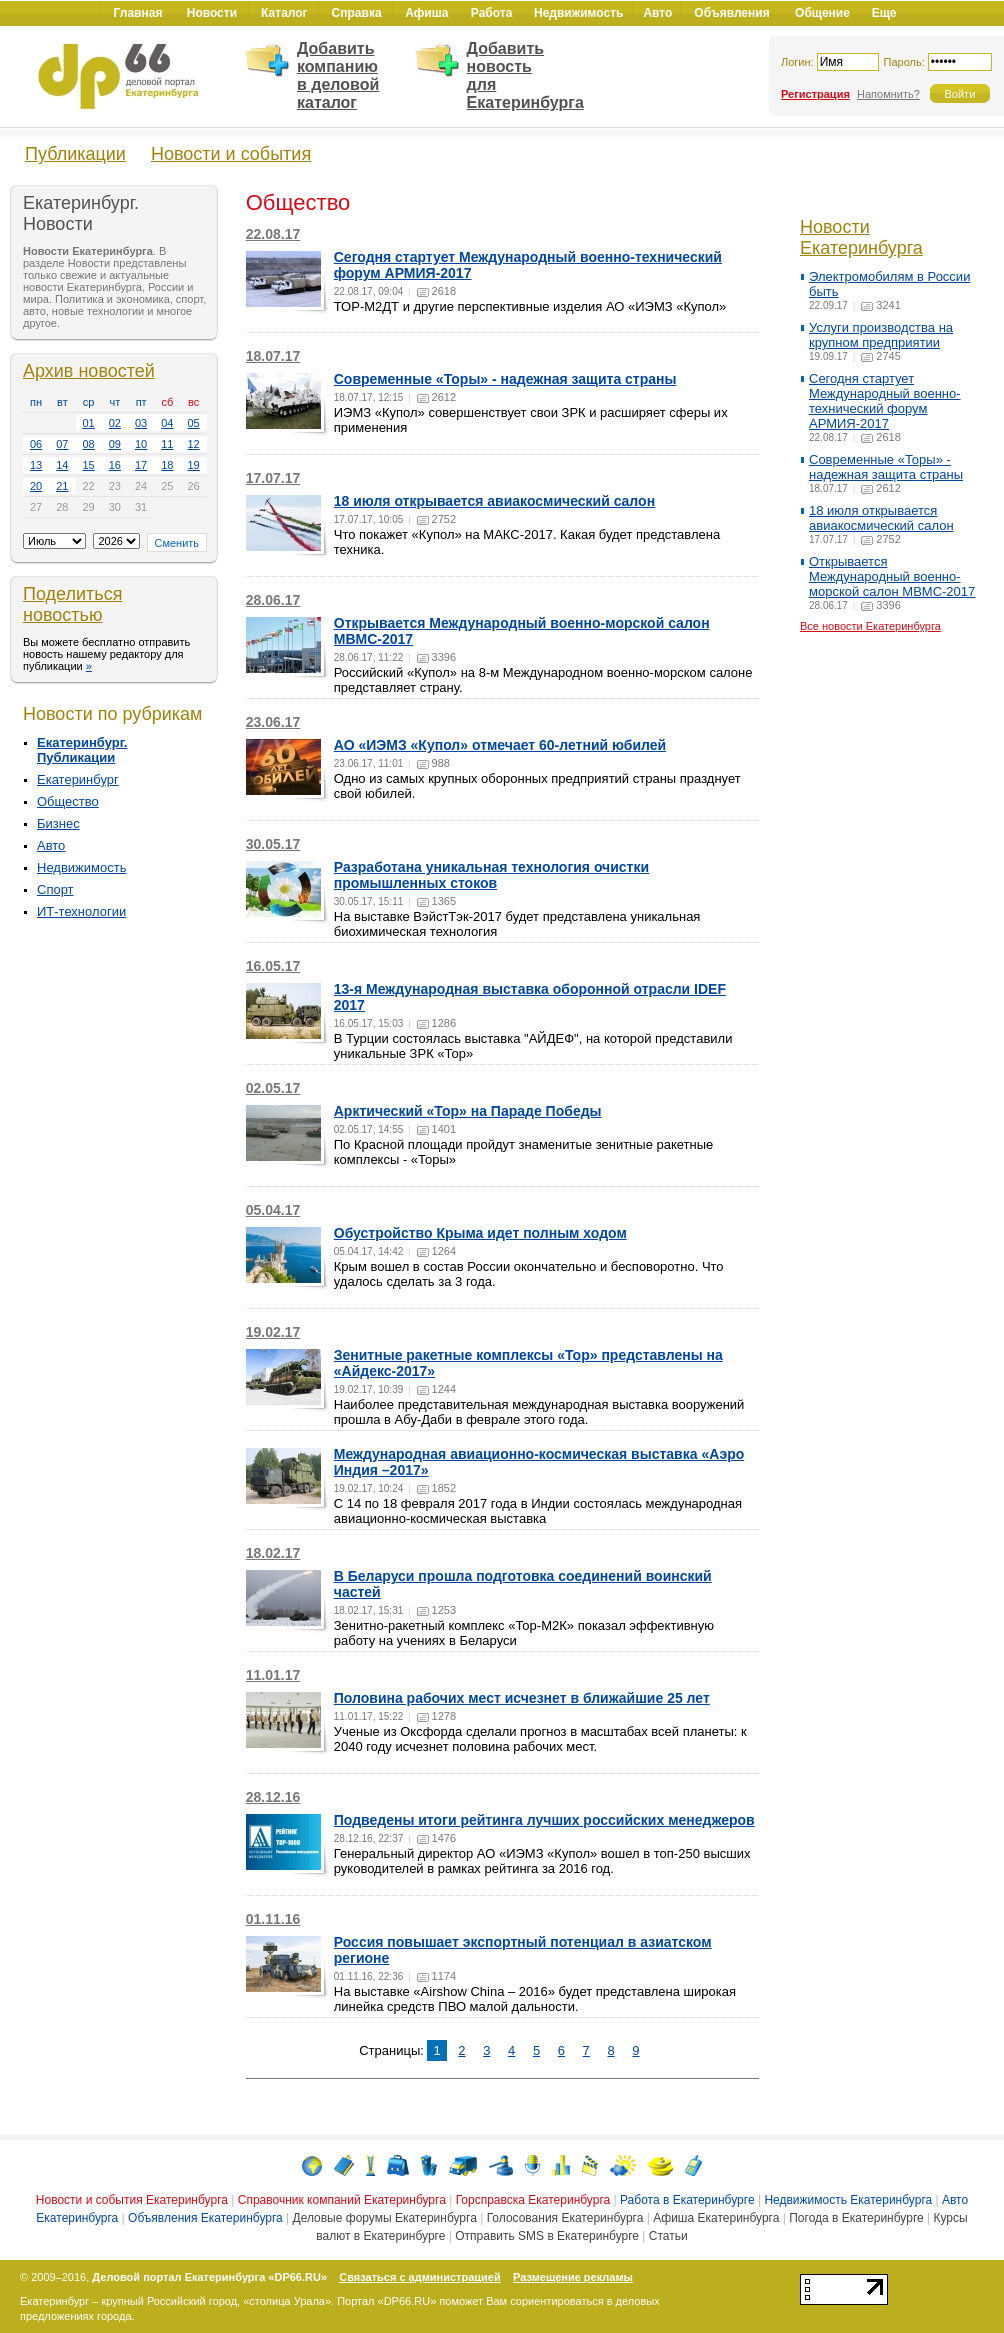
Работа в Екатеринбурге (687, 2200)
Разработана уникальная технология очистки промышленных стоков (491, 875)
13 (36, 465)
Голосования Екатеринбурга (565, 2218)
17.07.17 (273, 478)
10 (141, 444)
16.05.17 (273, 966)
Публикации (75, 154)
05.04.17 (273, 1210)
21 (62, 486)
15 (89, 465)
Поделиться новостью (72, 604)
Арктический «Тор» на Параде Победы (468, 1111)
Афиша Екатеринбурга (716, 2218)
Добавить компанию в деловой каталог (338, 75)
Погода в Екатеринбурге (856, 2218)
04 (167, 423)
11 (167, 444)
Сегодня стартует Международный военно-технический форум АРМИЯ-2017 (885, 401)
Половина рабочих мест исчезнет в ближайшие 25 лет (522, 1698)
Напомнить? (888, 94)
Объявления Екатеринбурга (205, 2218)
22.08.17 (273, 234)
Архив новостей (89, 371)
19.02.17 (273, 1332)
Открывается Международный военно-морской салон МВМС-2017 (892, 576)
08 (89, 444)
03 (141, 423)
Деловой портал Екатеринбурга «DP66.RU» (209, 2277)
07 (62, 444)
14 (62, 465)
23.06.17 (273, 722)
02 (115, 423)
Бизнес (58, 823)
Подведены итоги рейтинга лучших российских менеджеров (544, 1820)
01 (89, 423)
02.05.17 (273, 1088)
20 (36, 486)
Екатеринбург (78, 779)
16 (115, 465)
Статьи (668, 2236)
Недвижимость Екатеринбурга (848, 2200)
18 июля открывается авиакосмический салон (494, 501)
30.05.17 (273, 844)
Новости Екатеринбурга (861, 237)
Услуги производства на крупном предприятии (881, 335)
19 (194, 465)
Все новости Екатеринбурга (870, 626)
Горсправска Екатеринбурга (533, 2200)
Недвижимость (81, 867)
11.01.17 (273, 1675)
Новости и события (231, 154)
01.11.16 (273, 1919)
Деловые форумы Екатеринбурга (385, 2218)
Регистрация (815, 94)
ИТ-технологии (81, 911)
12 (194, 444)
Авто (51, 845)
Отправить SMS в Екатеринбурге (547, 2236)
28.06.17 (273, 600)
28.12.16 (273, 1797)
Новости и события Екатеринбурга (132, 2200)
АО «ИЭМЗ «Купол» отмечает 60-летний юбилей (500, 745)
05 (194, 423)
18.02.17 (273, 1553)
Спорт (55, 889)
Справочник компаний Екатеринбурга (342, 2200)
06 (36, 444)
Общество (68, 801)
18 (167, 465)
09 (115, 444)
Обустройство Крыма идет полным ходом (480, 1233)
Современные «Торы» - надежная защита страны (505, 379)
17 (141, 465)
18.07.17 (273, 356)
